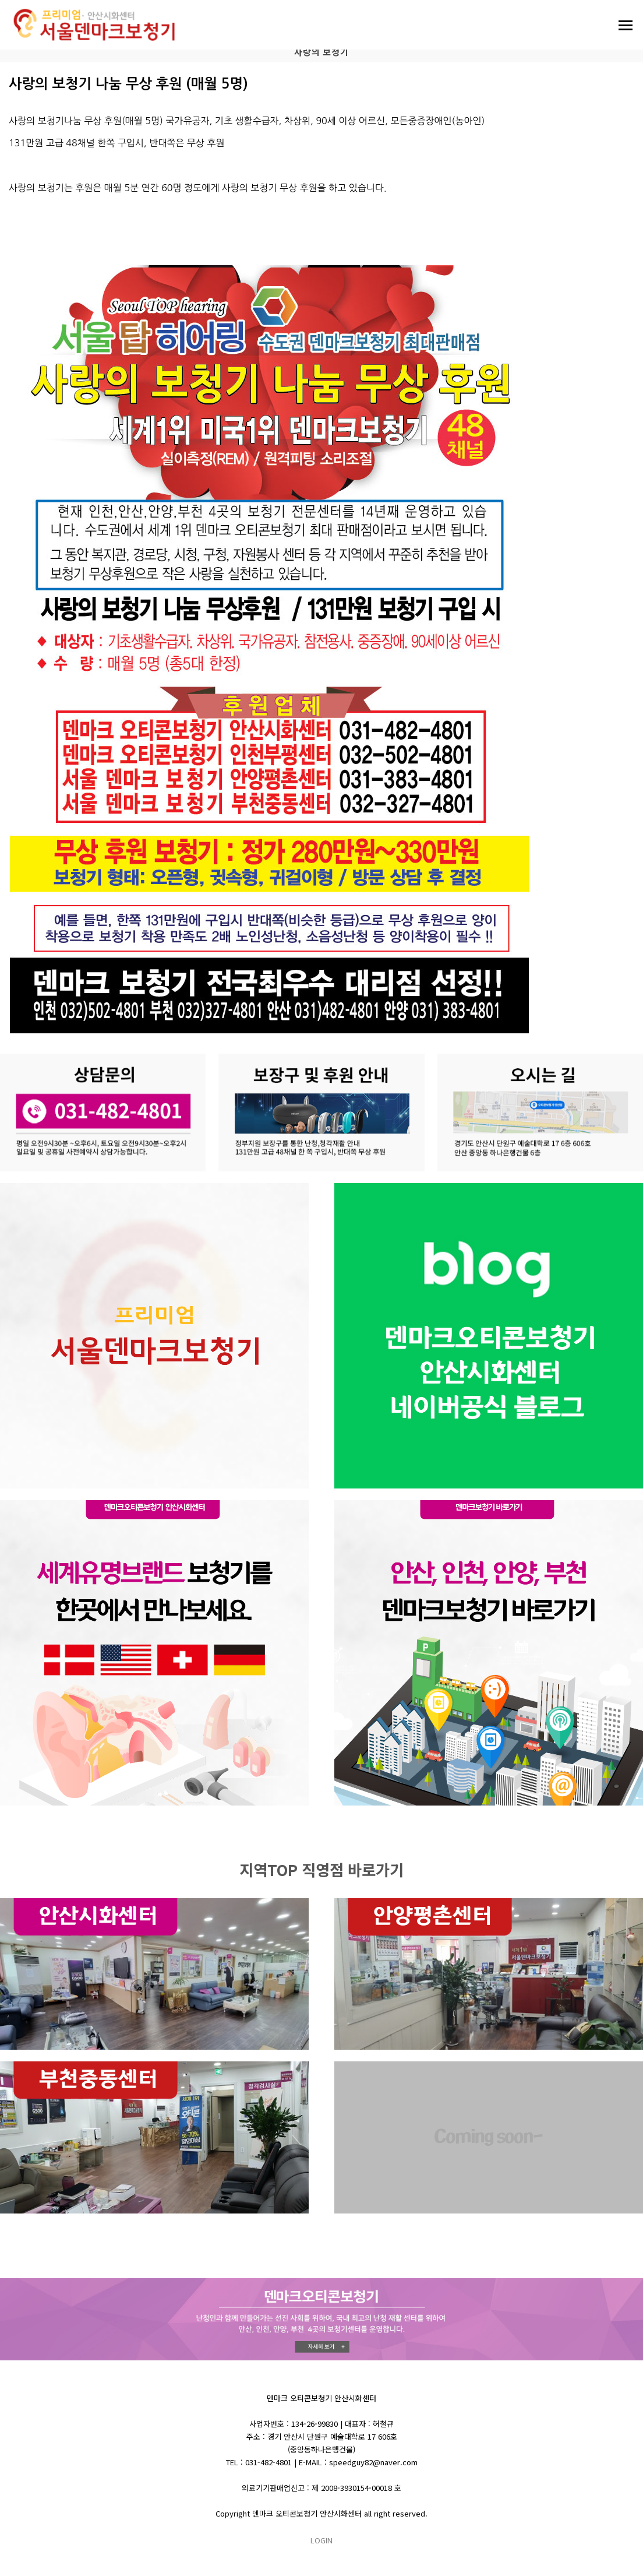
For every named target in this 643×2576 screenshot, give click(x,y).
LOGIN (321, 2540)
